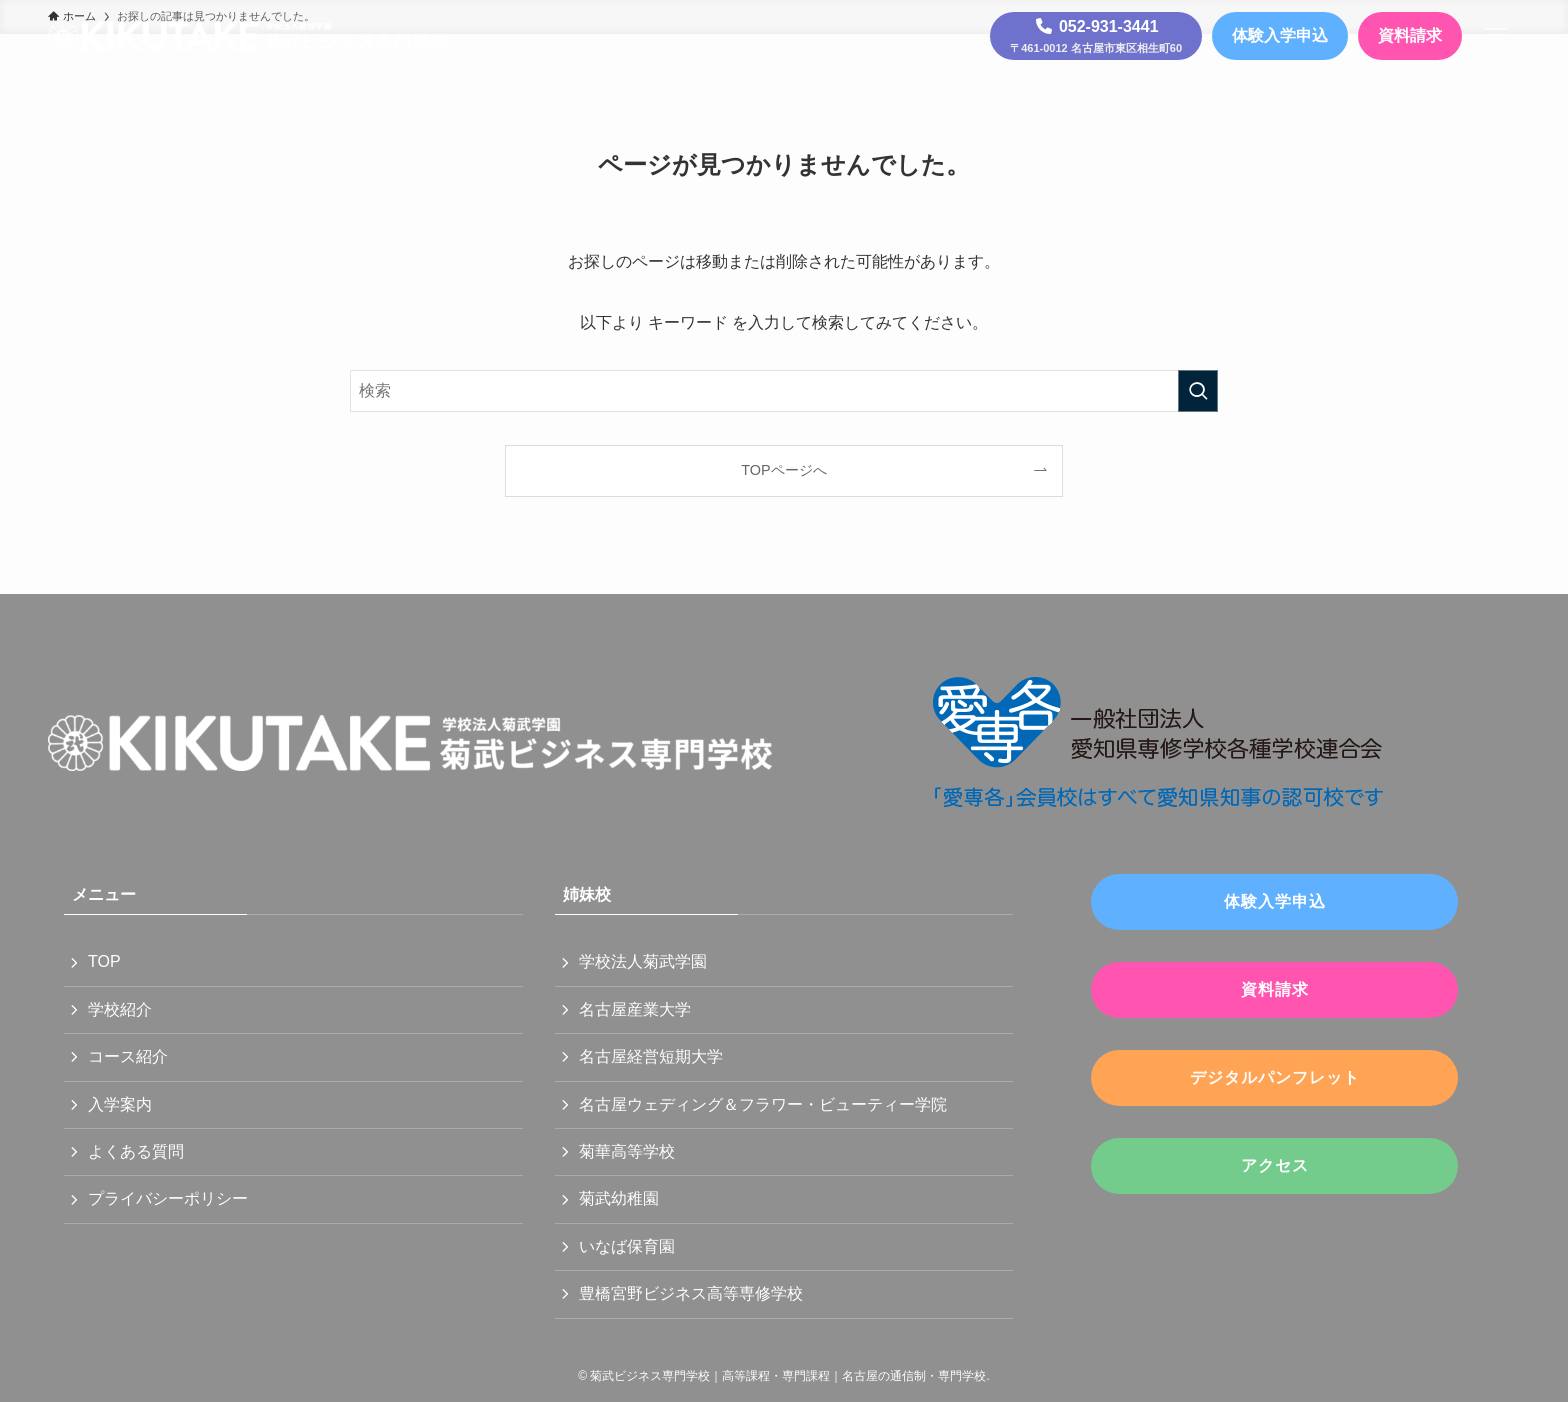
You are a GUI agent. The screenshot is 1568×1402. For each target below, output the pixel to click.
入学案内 (120, 1104)
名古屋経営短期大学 (651, 1056)
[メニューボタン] (1496, 36)
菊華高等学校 (627, 1151)
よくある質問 (136, 1151)
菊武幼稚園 (619, 1198)
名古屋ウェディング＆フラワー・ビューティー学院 (763, 1104)
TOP (104, 961)
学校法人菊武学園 (643, 961)
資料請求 (1410, 35)
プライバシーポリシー (168, 1198)
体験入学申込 (1280, 35)
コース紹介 (128, 1056)
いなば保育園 (627, 1246)
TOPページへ (783, 470)
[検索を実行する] (1198, 391)
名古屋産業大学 (635, 1009)
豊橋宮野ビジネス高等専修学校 (691, 1293)
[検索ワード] (784, 391)
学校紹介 (120, 1009)
